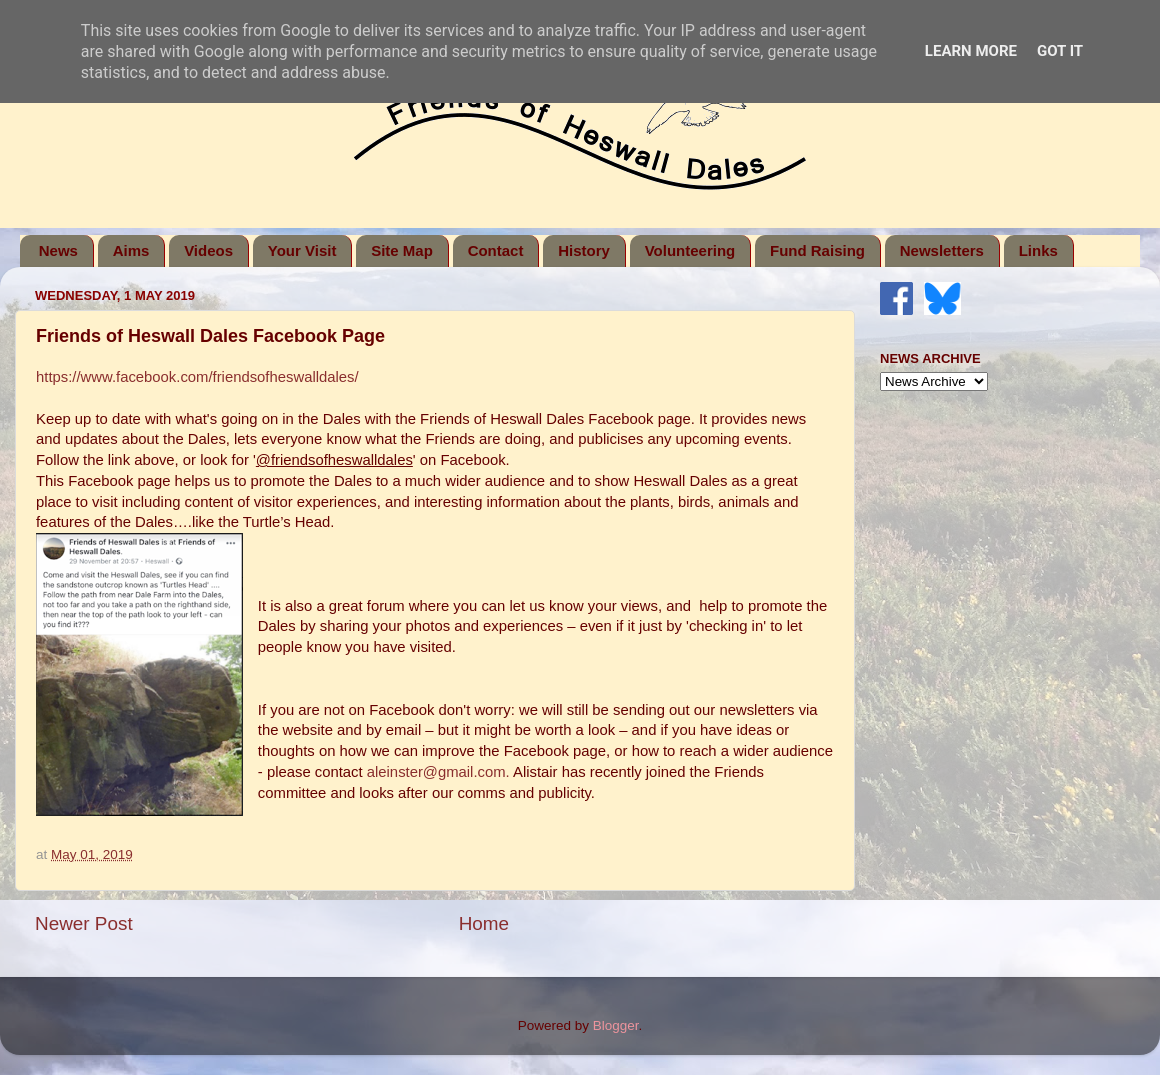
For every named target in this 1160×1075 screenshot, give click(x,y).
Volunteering (690, 250)
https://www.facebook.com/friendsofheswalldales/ (197, 377)
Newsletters (942, 250)
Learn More (971, 51)
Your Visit (302, 250)
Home (484, 923)
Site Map (402, 250)
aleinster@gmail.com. (438, 772)
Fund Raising (817, 250)
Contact (496, 250)
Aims (131, 250)
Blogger (616, 1025)
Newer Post (84, 923)
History (584, 250)
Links (1038, 250)
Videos (208, 250)
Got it (1060, 51)
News (58, 250)
